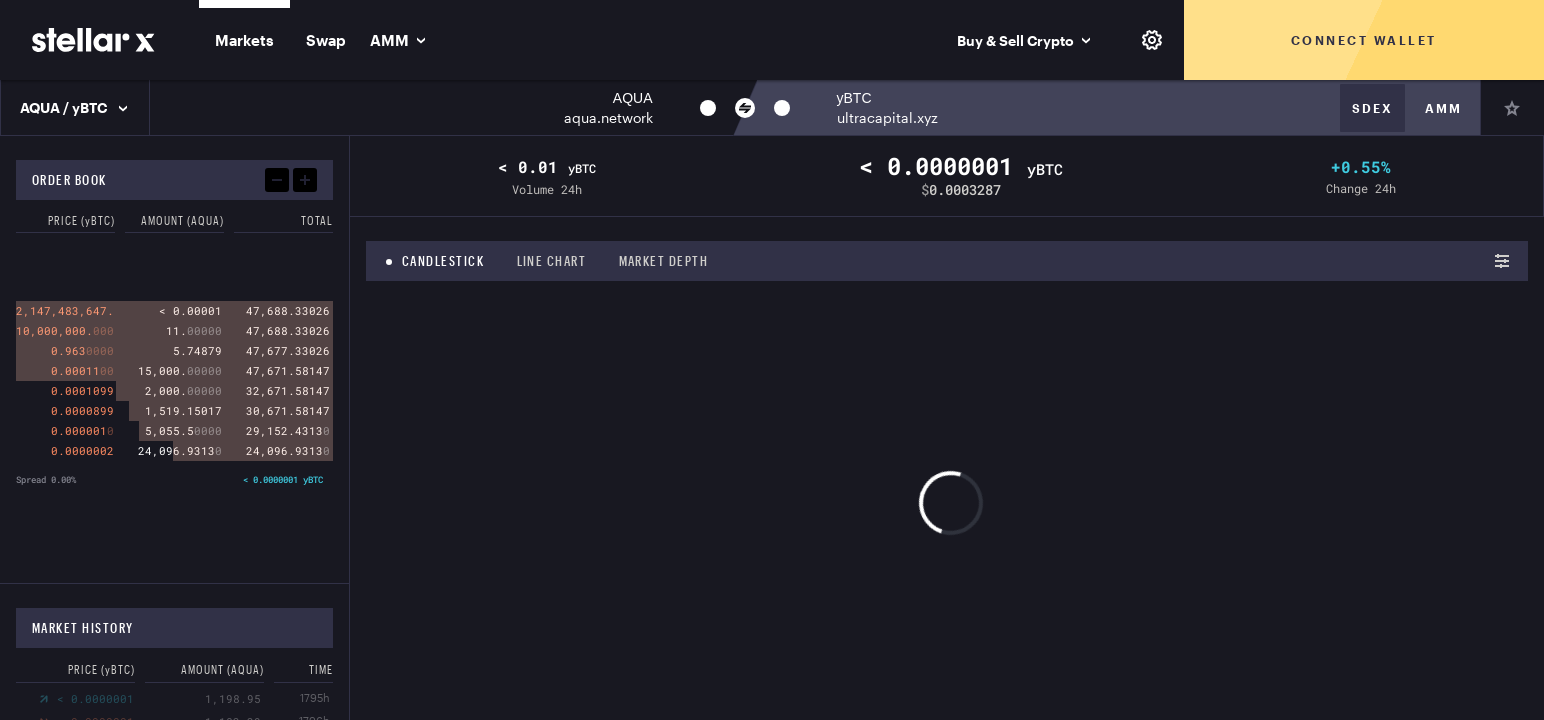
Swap (326, 40)
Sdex (1372, 108)
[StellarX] (93, 40)
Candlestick (443, 261)
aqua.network (608, 117)
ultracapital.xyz (887, 117)
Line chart (552, 261)
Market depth (664, 261)
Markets (244, 40)
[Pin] (1512, 108)
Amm (1443, 108)
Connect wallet (1364, 40)
